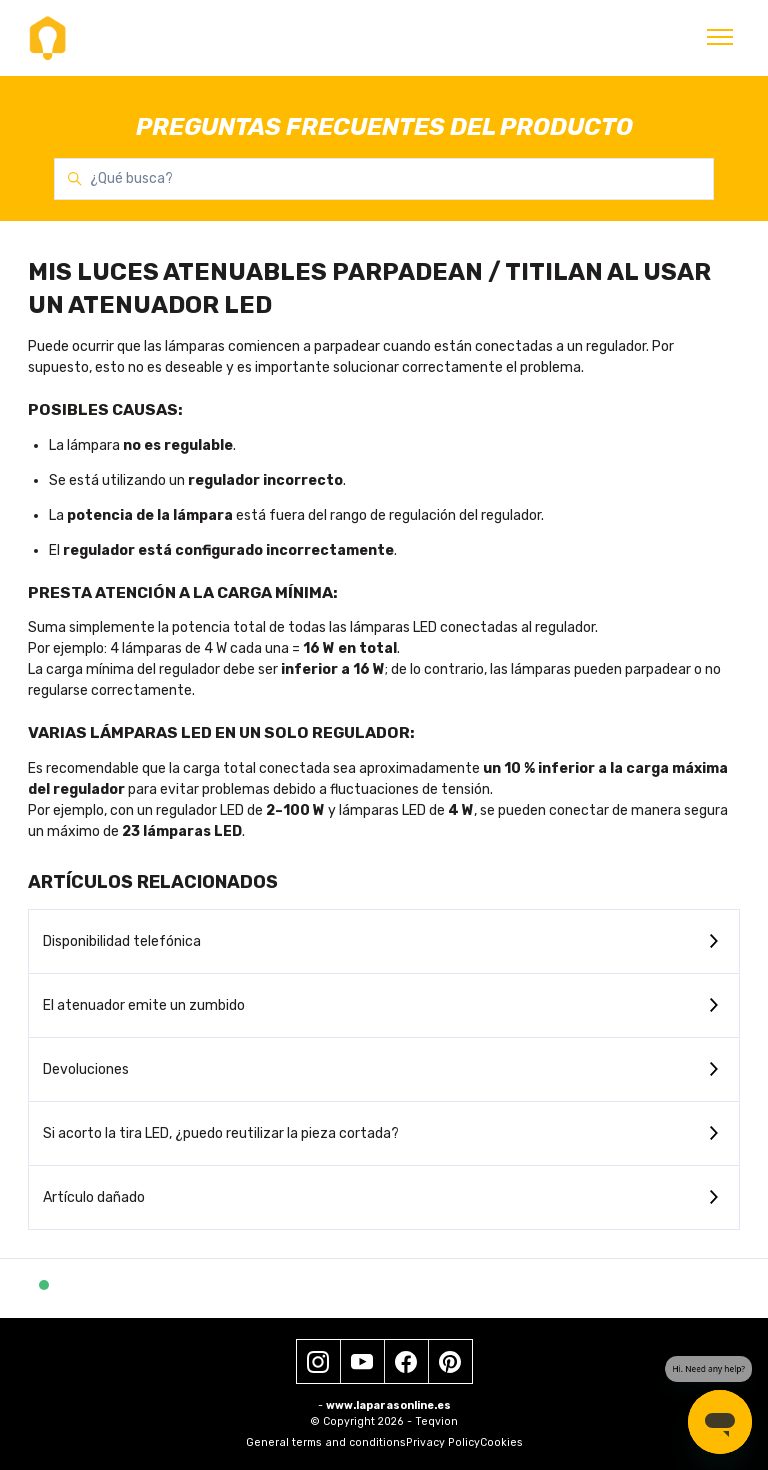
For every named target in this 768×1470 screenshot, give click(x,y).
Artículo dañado (94, 1197)
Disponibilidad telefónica (122, 941)
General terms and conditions (326, 1442)
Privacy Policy (443, 1442)
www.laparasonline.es (388, 1405)
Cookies (501, 1442)
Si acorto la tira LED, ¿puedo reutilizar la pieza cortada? (221, 1133)
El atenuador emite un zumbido (144, 1005)
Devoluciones (86, 1069)
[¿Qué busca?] (384, 179)
